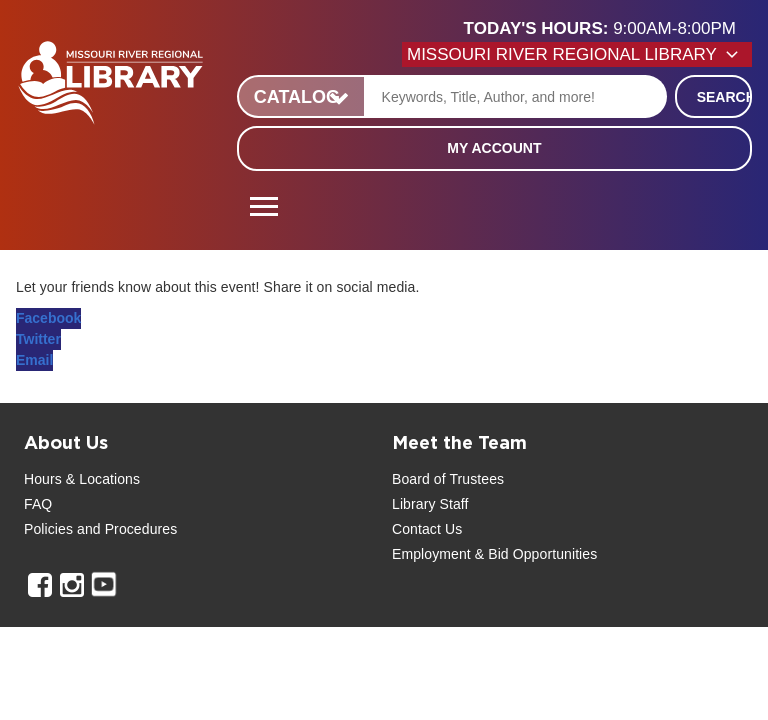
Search (724, 97)
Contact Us (427, 529)
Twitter (38, 339)
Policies (48, 529)
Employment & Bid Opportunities (494, 554)
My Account (494, 148)
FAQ (38, 504)
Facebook (48, 318)
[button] (608, 29)
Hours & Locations (82, 479)
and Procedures (125, 529)
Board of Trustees (448, 479)
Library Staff (430, 504)
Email (34, 360)
